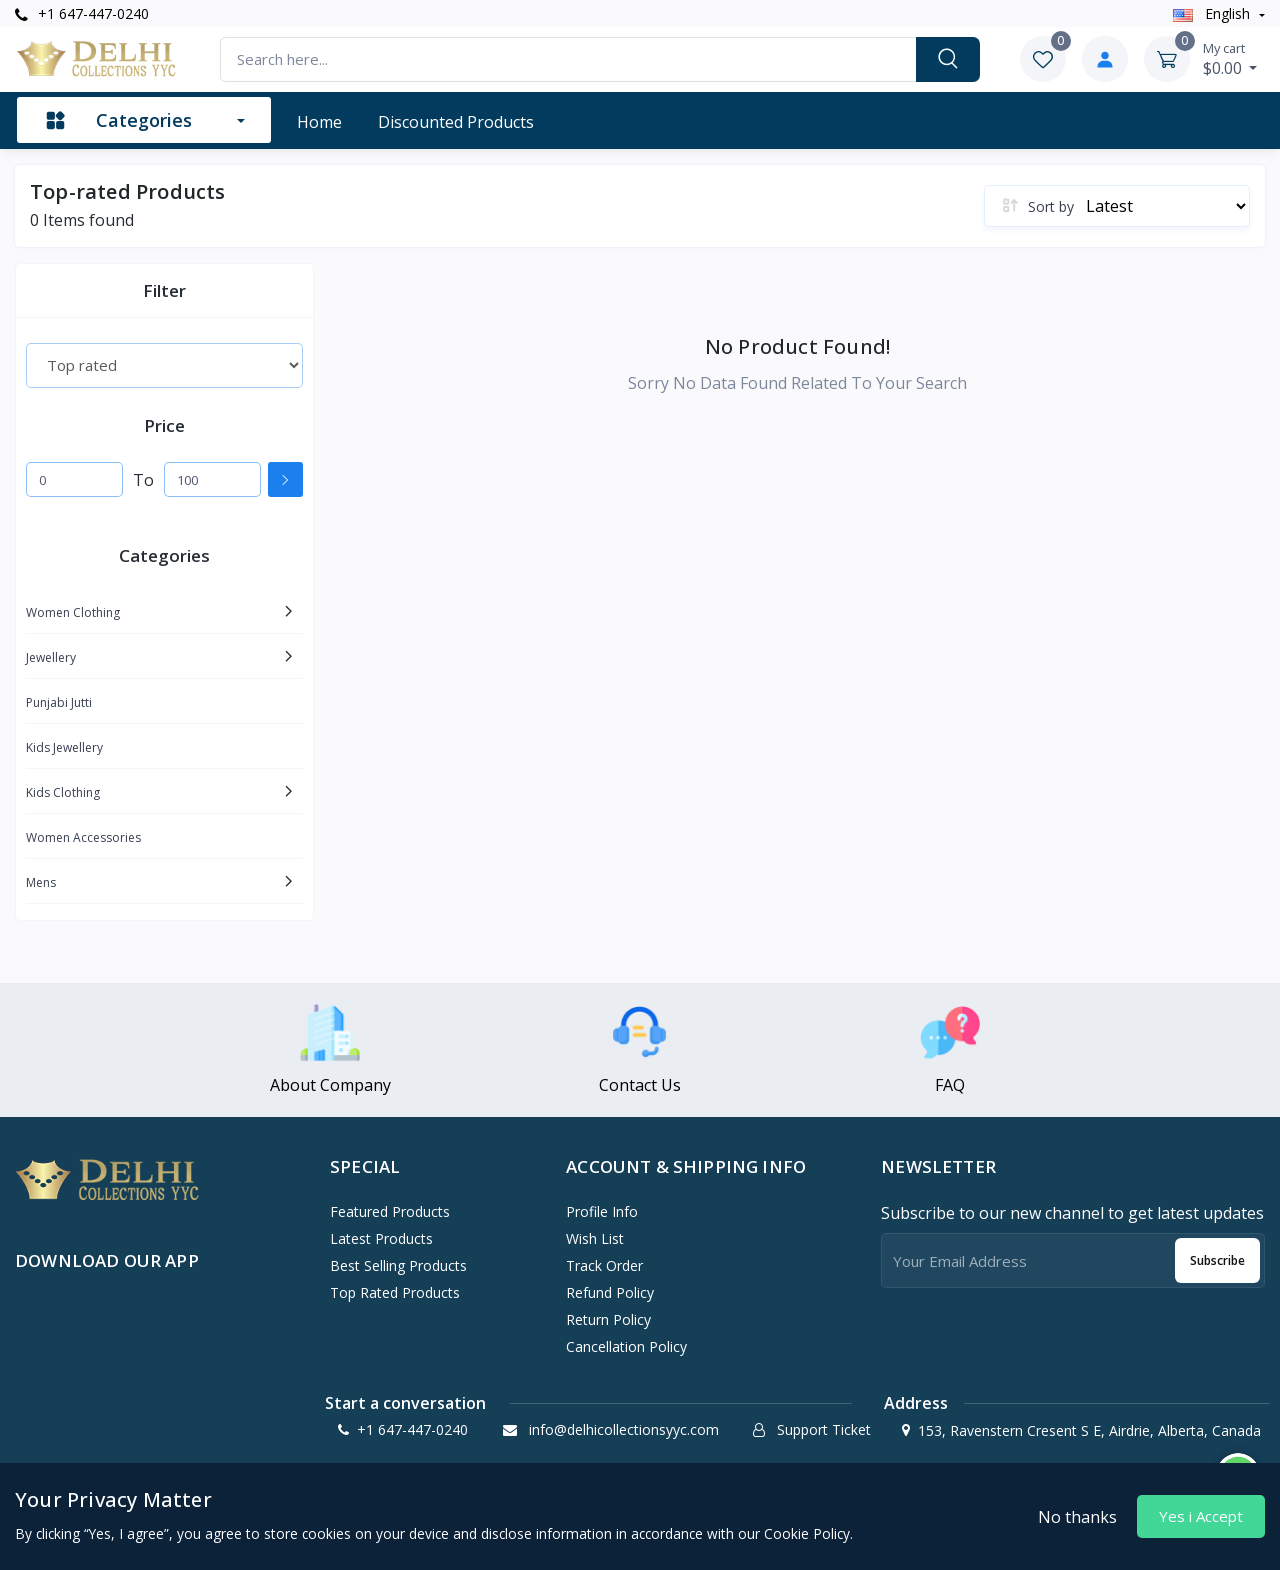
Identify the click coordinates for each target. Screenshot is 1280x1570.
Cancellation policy (626, 1346)
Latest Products (381, 1238)
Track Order (604, 1265)
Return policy (608, 1319)
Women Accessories (83, 837)
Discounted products (456, 122)
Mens (41, 882)
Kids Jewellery (64, 747)
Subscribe (1217, 1260)
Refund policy (610, 1292)
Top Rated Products (395, 1292)
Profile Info (602, 1211)
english (1213, 13)
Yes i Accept (1201, 1516)
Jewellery (51, 657)
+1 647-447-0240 (82, 13)
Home (319, 122)
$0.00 (1230, 59)
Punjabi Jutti (59, 702)
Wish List (595, 1238)
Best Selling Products (398, 1265)
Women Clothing (73, 612)
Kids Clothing (63, 792)
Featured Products (390, 1211)
